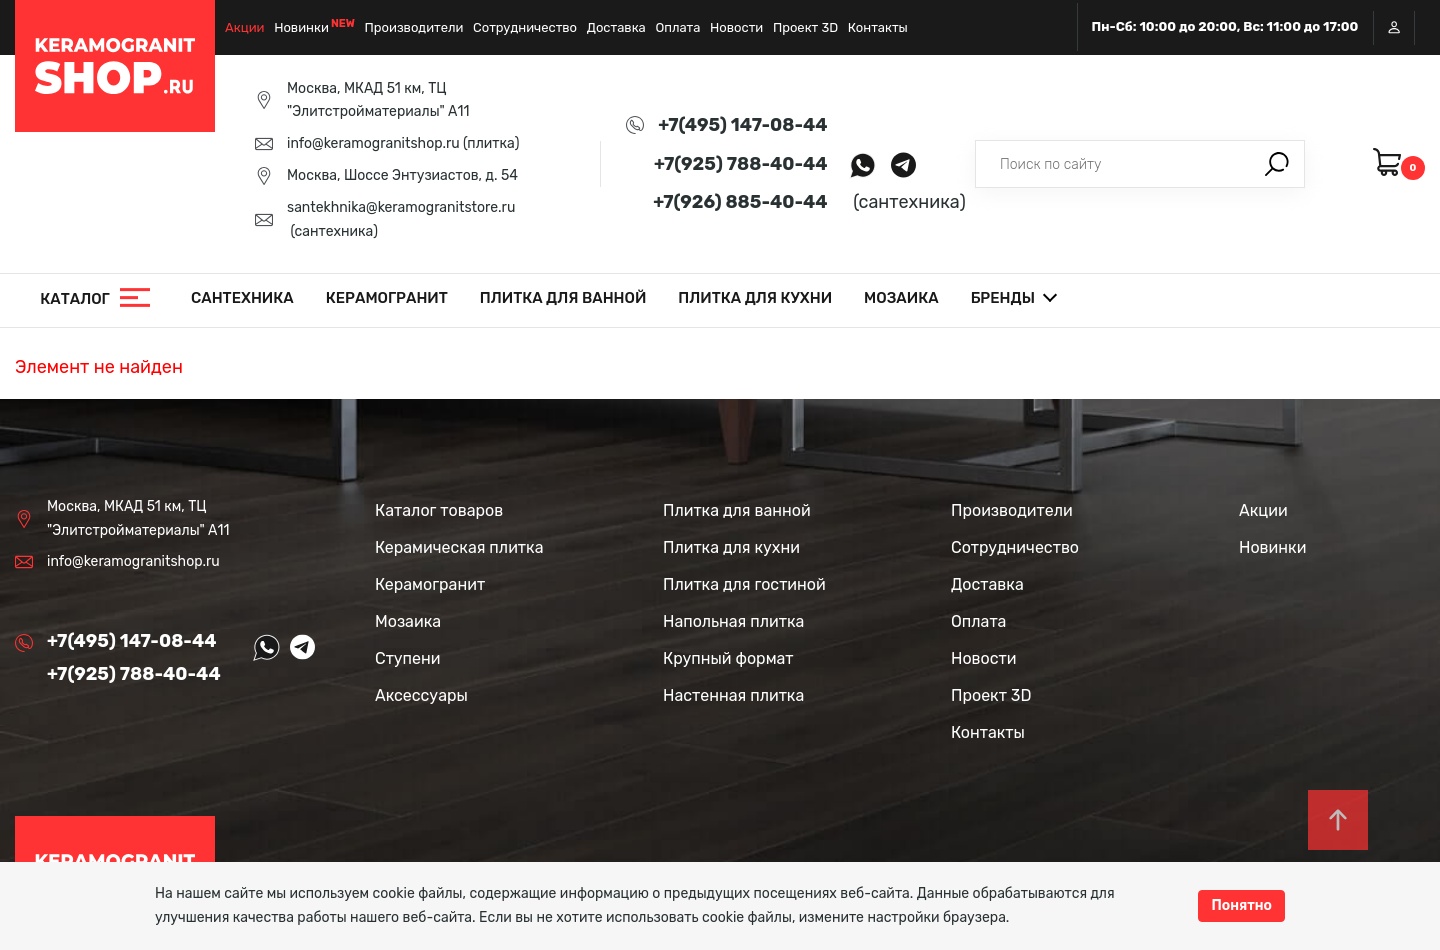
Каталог (75, 299)
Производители (414, 27)
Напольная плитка (733, 621)
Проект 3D (805, 27)
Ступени (408, 658)
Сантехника (242, 298)
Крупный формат (728, 658)
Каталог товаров (439, 510)
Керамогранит (387, 298)
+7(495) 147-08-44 (742, 125)
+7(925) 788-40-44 (741, 164)
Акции (245, 27)
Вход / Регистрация (1394, 27)
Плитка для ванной (563, 298)
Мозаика (901, 298)
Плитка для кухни (755, 298)
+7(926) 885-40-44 (740, 202)
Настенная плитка (733, 695)
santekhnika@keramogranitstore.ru (401, 207)
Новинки (301, 27)
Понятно (1241, 905)
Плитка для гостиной (744, 584)
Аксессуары (421, 695)
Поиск (1277, 164)
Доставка (616, 27)
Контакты (878, 27)
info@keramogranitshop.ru (373, 143)
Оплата (677, 27)
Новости (736, 27)
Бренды (1003, 298)
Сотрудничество (525, 27)
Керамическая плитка (459, 547)
